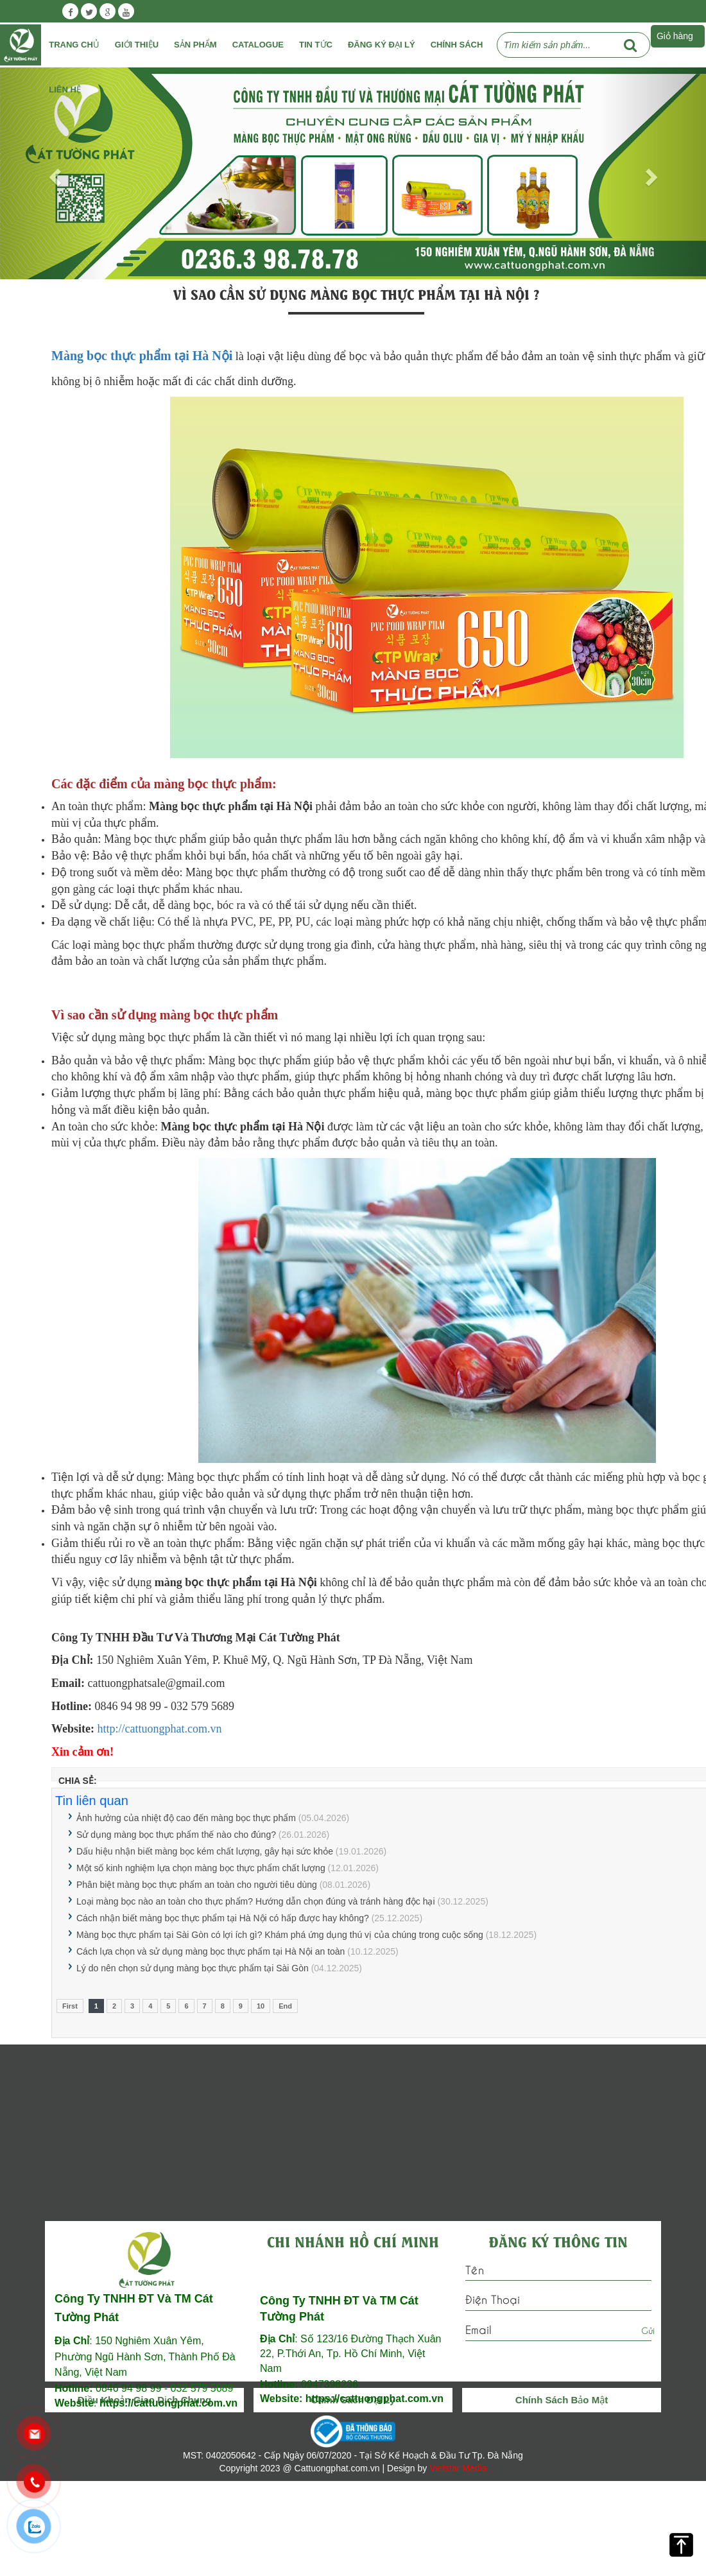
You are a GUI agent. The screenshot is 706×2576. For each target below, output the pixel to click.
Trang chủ (74, 44)
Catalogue (258, 44)
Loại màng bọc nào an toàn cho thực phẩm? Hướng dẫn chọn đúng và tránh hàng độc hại (255, 1901)
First (70, 2006)
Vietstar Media (457, 2468)
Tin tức (315, 44)
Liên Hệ (65, 89)
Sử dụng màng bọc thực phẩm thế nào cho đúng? (176, 1834)
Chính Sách (457, 44)
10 (260, 2006)
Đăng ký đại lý (381, 44)
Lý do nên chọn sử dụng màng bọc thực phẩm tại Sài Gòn (192, 1968)
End (285, 2006)
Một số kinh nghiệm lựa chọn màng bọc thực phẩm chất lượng (200, 1868)
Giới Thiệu (137, 44)
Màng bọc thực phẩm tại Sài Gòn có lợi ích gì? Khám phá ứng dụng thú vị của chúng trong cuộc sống (279, 1935)
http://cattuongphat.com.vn (160, 1728)
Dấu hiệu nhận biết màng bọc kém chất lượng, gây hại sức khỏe (204, 1851)
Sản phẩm (195, 44)
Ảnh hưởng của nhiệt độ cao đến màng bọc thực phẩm (186, 1818)
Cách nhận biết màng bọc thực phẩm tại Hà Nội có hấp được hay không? (222, 1918)
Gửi (648, 2330)
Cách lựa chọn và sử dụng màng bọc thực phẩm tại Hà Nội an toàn (210, 1951)
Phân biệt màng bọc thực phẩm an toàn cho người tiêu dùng (196, 1885)
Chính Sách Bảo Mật (561, 2399)
